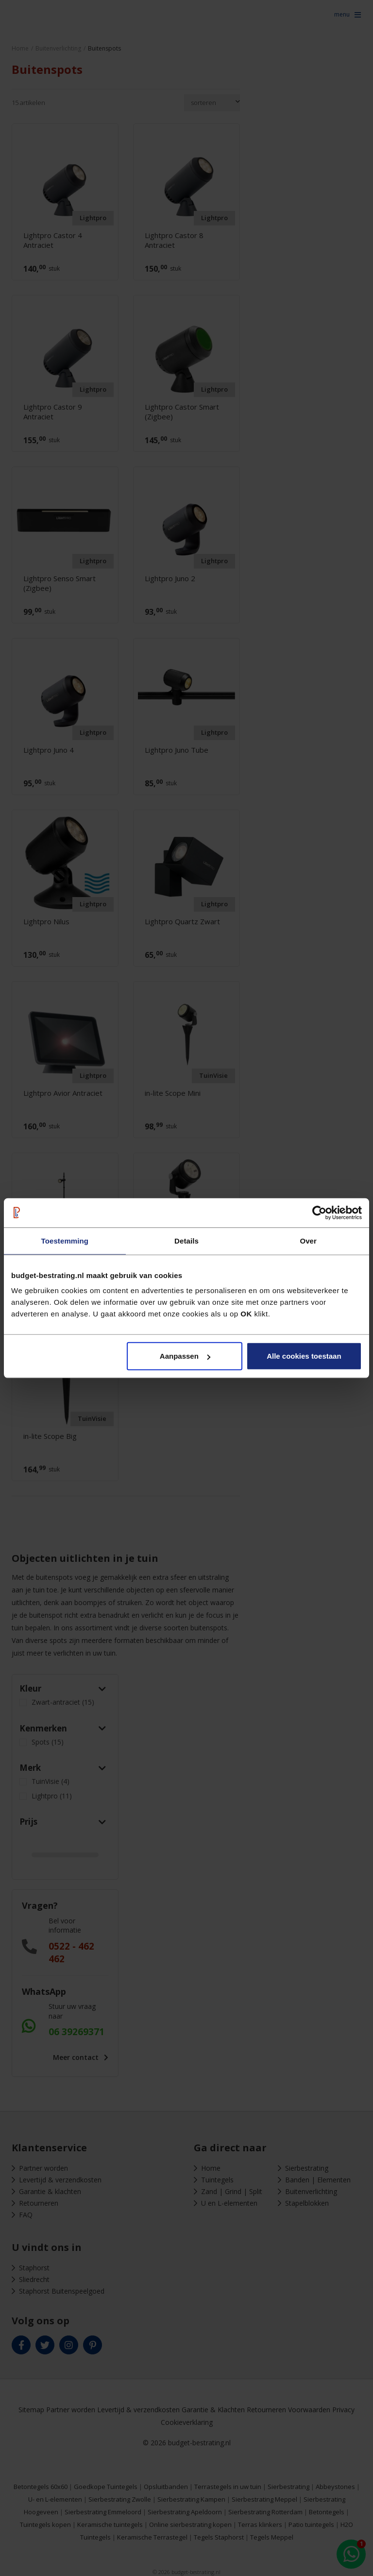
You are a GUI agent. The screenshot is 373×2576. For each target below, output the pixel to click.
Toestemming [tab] (65, 1240)
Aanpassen (185, 1356)
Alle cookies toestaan (304, 1356)
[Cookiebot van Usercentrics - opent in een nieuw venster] (319, 1212)
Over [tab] (308, 1240)
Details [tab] (186, 1240)
